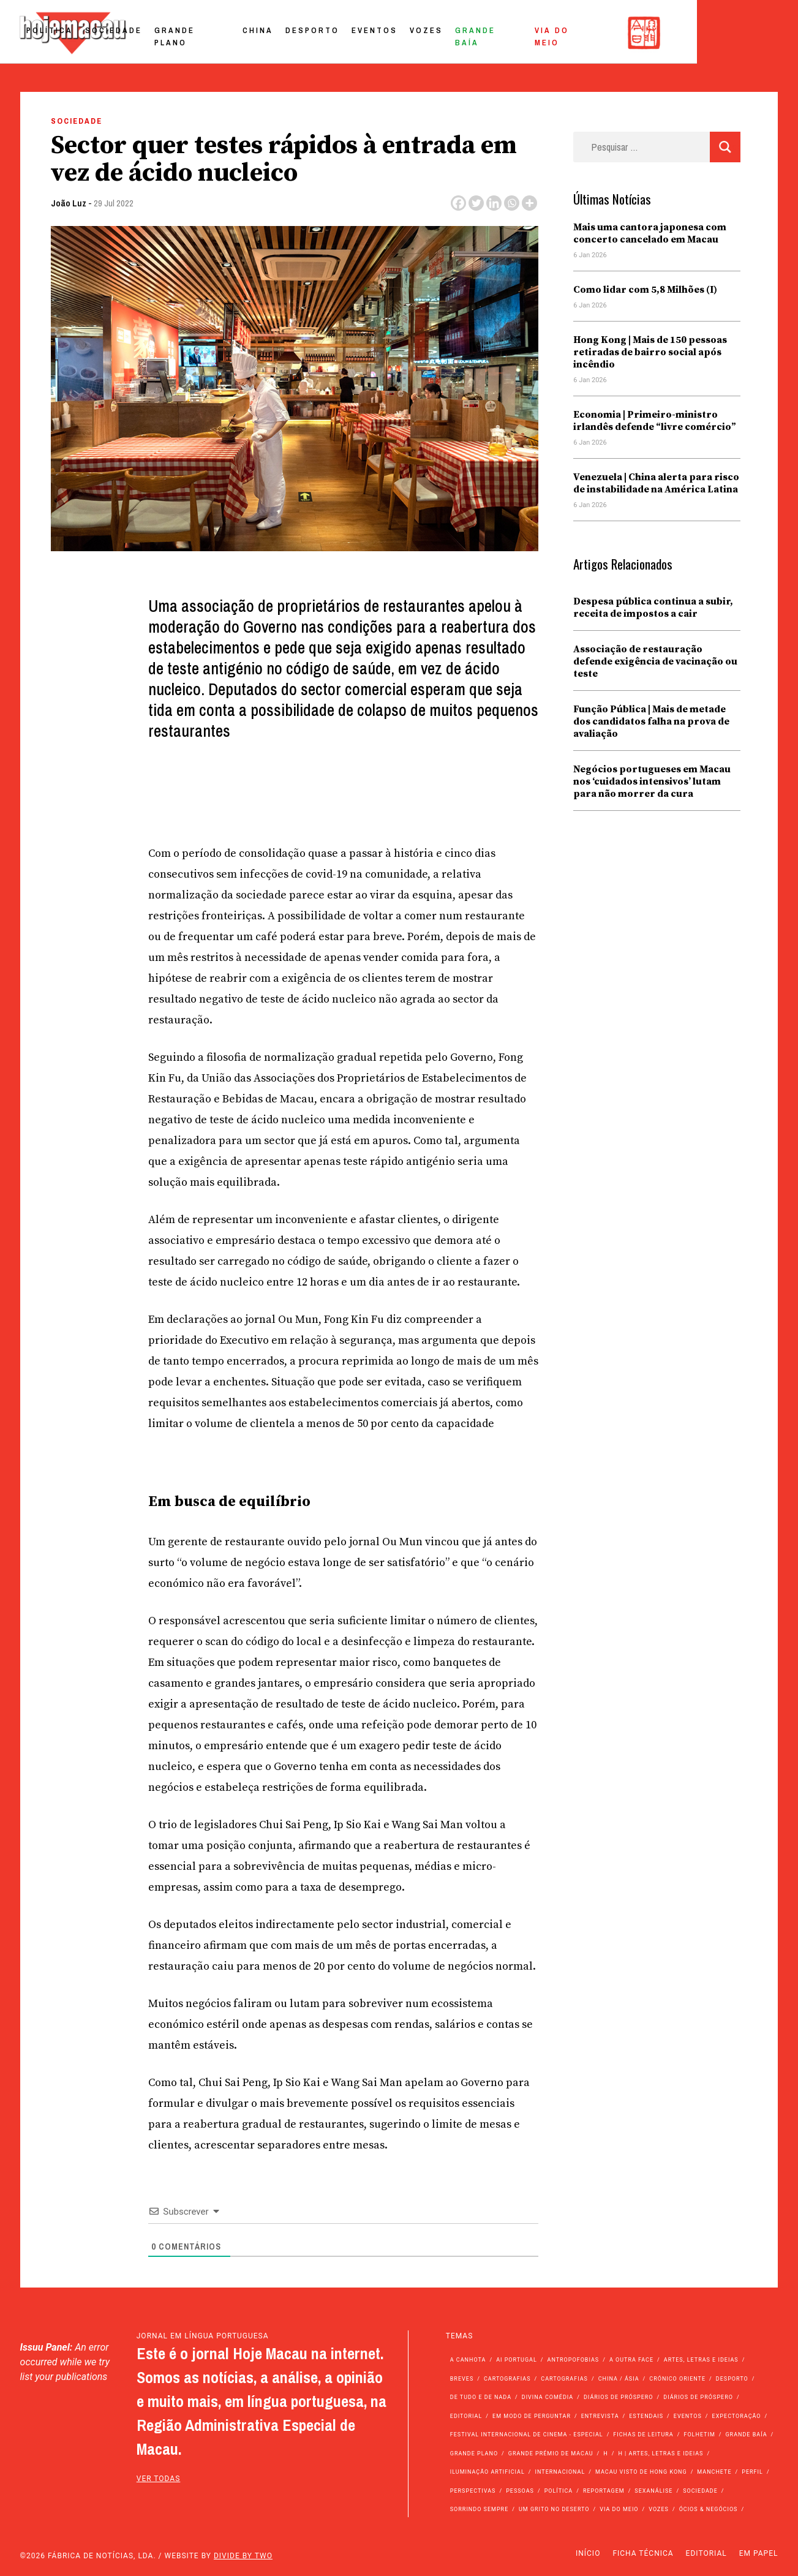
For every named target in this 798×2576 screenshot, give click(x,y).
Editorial (706, 2553)
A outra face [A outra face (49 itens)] (631, 2360)
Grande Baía (588, 33)
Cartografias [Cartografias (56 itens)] (507, 2379)
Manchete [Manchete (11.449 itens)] (714, 2472)
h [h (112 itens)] (605, 2453)
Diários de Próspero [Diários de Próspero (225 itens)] (618, 2397)
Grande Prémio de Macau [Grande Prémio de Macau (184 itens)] (550, 2453)
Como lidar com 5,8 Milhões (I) (645, 290)
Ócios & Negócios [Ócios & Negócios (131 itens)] (708, 2509)
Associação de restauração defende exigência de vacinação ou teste (655, 661)
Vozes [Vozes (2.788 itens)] (659, 2509)
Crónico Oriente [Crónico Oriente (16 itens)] (677, 2379)
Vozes (524, 33)
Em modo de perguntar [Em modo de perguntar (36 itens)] (531, 2416)
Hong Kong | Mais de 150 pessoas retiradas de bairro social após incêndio (650, 352)
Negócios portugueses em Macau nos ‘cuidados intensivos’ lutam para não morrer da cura (652, 781)
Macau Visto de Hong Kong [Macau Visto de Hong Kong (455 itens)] (641, 2472)
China (356, 33)
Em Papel (758, 2553)
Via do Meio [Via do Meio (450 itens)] (619, 2509)
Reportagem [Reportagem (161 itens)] (604, 2491)
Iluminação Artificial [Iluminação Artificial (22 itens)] (487, 2472)
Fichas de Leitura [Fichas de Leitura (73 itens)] (643, 2434)
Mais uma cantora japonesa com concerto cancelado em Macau (649, 233)
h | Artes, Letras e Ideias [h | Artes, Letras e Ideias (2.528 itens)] (660, 2453)
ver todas (159, 2478)
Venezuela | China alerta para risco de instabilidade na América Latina (656, 483)
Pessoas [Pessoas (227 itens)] (520, 2491)
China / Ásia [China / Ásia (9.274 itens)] (618, 2379)
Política (147, 33)
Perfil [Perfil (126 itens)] (752, 2472)
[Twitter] (476, 203)
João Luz (68, 203)
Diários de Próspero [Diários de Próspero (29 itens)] (698, 2397)
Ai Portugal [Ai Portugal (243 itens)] (516, 2360)
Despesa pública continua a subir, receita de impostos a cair (653, 607)
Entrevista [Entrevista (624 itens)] (600, 2416)
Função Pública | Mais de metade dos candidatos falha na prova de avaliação (651, 721)
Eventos (473, 33)
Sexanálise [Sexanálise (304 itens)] (653, 2491)
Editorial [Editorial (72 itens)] (466, 2416)
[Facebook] (458, 203)
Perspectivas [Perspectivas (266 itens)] (473, 2491)
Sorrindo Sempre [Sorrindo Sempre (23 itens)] (479, 2509)
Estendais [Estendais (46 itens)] (646, 2416)
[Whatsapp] (511, 203)
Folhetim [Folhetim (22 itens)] (699, 2434)
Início (588, 2553)
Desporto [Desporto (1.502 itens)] (732, 2379)
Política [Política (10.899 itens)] (558, 2491)
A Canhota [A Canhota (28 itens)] (468, 2360)
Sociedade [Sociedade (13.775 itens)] (700, 2491)
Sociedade (211, 33)
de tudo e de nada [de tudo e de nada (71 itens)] (480, 2397)
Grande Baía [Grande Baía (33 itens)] (746, 2434)
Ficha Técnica (642, 2553)
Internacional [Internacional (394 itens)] (560, 2472)
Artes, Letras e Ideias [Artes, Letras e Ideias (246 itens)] (701, 2360)
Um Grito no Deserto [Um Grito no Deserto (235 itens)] (554, 2509)
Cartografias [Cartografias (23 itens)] (564, 2379)
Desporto (411, 33)
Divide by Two (243, 2556)
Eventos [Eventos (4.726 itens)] (688, 2416)
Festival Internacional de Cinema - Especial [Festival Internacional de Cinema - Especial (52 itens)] (526, 2434)
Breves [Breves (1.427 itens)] (461, 2379)
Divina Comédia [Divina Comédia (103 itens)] (547, 2397)
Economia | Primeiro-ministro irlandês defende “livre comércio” (654, 421)
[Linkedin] (494, 203)
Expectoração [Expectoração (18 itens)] (736, 2416)
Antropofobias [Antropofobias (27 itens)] (574, 2360)
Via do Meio (665, 33)
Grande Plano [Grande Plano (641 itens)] (474, 2453)
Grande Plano (290, 33)
